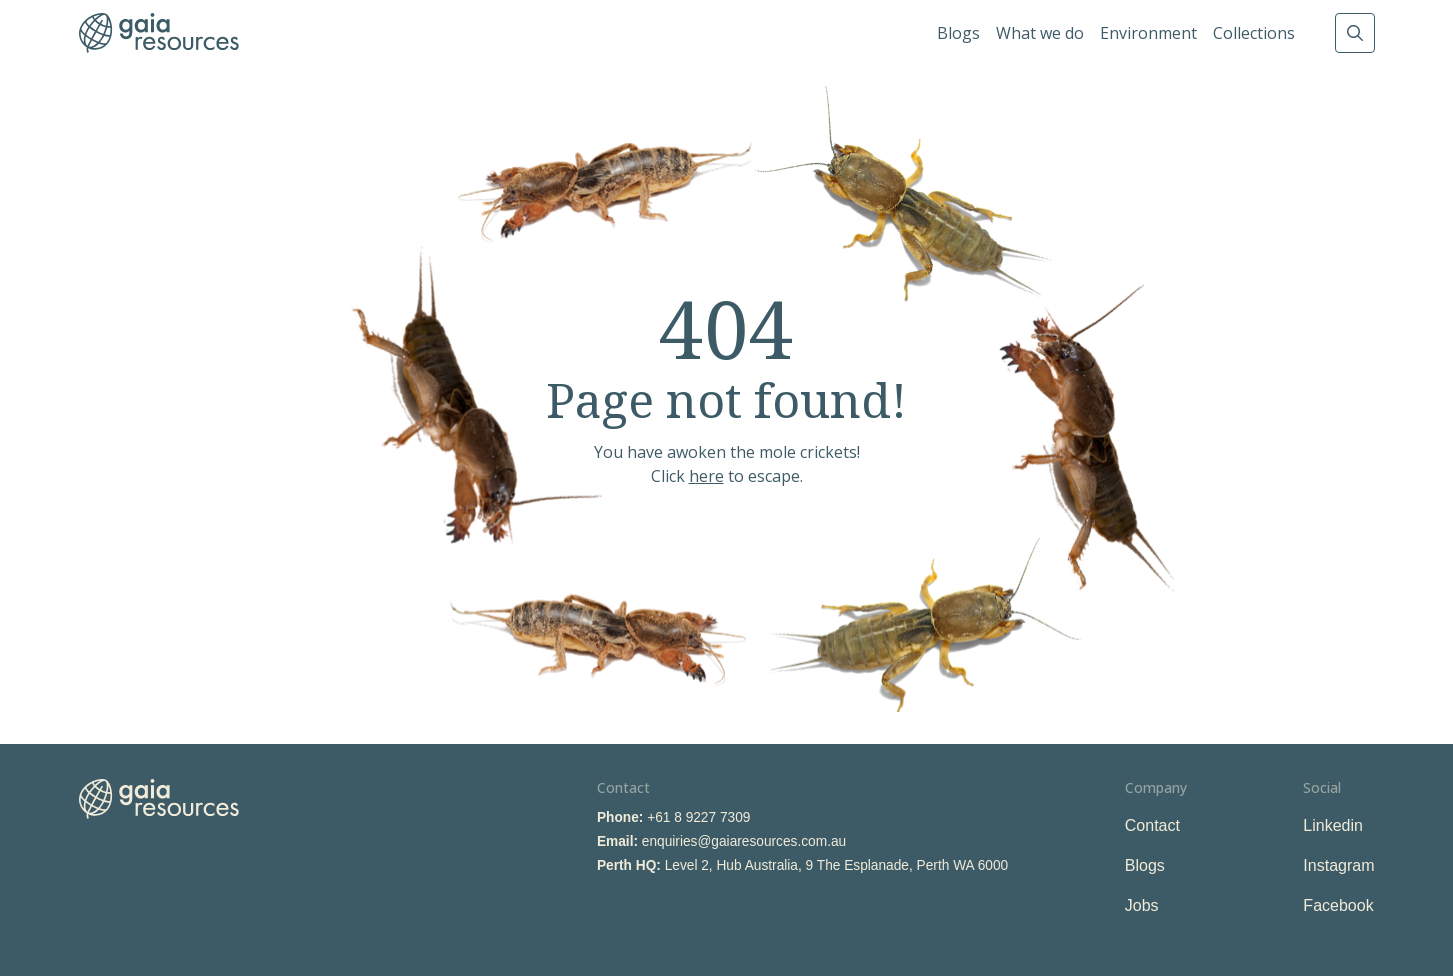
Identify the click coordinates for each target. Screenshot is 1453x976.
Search (1355, 33)
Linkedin (1333, 825)
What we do (1040, 33)
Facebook (1338, 905)
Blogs (958, 33)
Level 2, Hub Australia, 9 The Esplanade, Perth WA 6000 (837, 865)
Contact (1152, 825)
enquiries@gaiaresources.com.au (744, 841)
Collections (1254, 33)
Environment (1148, 33)
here (706, 476)
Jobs (1142, 905)
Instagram (1338, 865)
